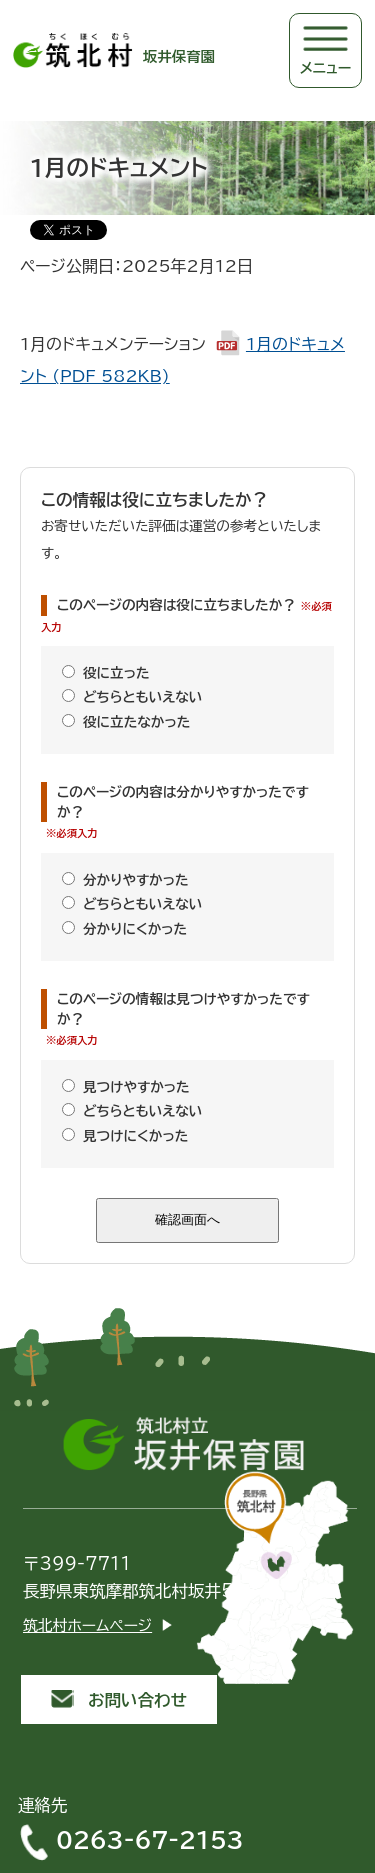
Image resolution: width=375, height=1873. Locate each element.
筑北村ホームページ (87, 1625)
